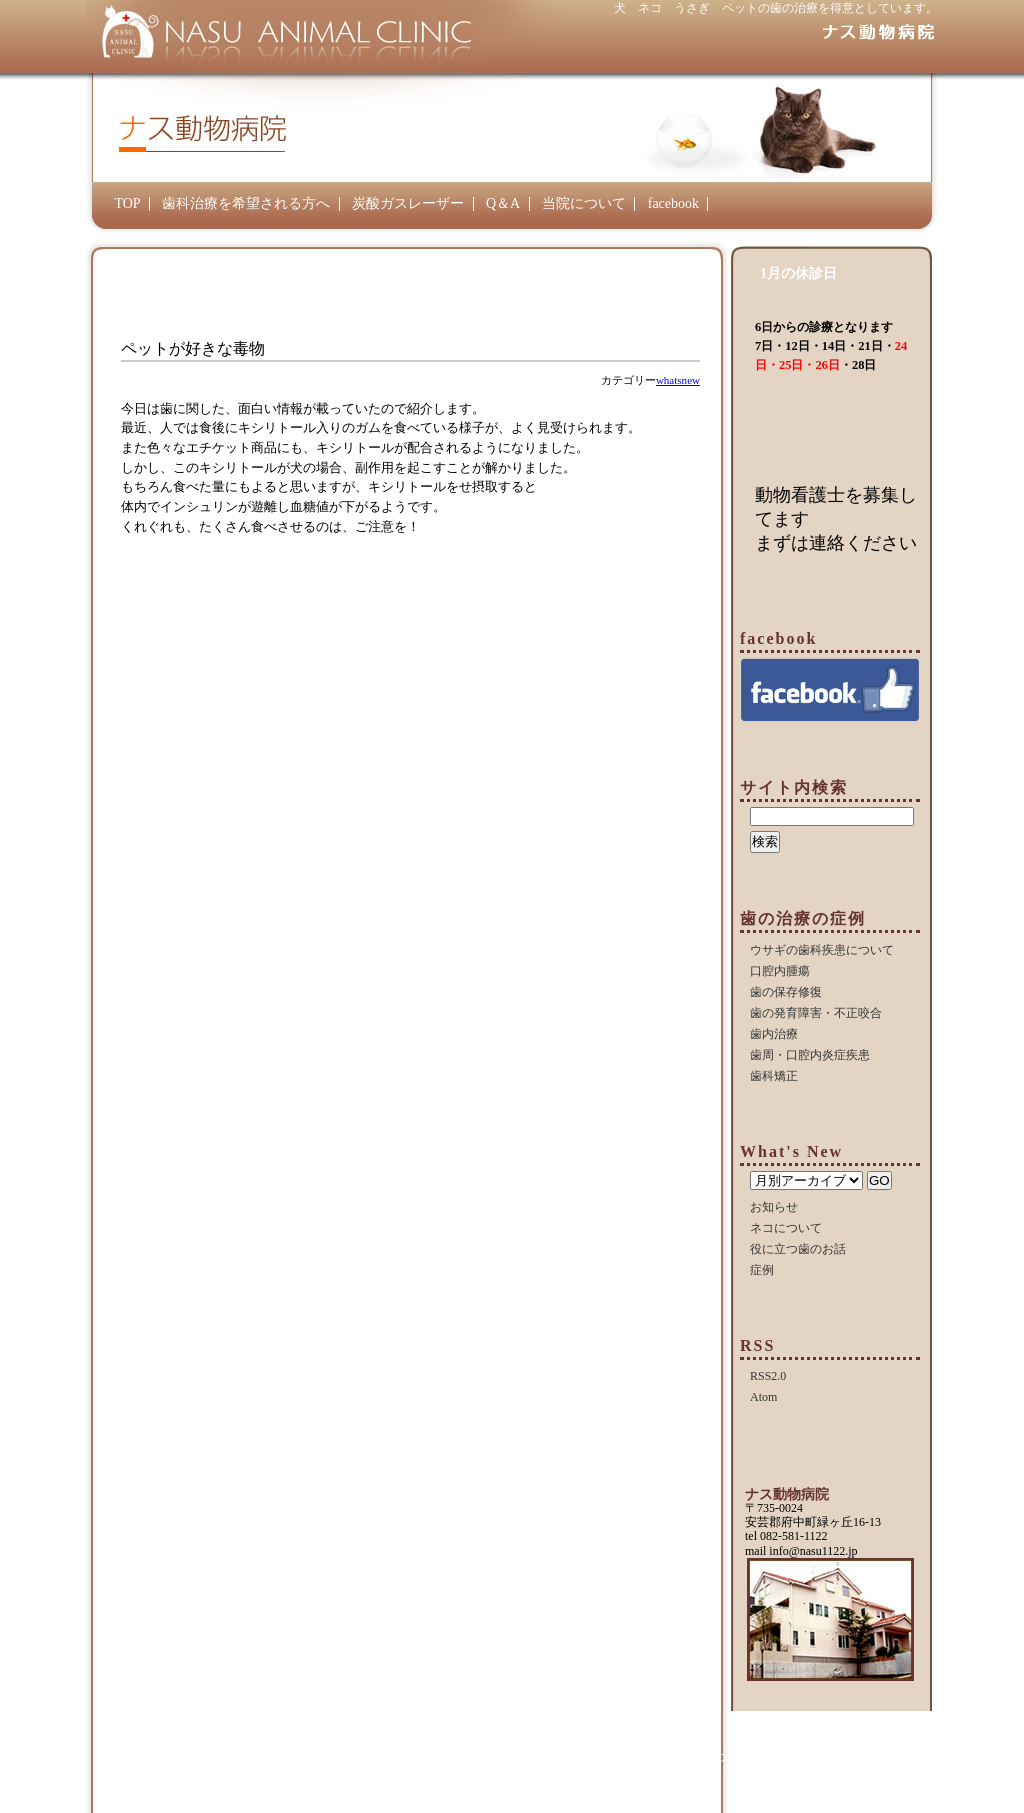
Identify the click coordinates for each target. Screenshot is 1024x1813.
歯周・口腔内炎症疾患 (810, 1055)
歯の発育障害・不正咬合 (816, 1013)
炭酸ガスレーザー (408, 203)
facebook (673, 203)
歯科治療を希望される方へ (246, 203)
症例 (762, 1270)
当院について (584, 203)
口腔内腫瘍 (780, 971)
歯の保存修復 (786, 992)
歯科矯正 (774, 1076)
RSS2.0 (768, 1376)
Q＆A (503, 203)
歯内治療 (774, 1034)
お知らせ (774, 1207)
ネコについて (786, 1228)
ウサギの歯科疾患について (822, 950)
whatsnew (678, 380)
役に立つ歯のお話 (798, 1249)
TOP (127, 203)
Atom (763, 1397)
